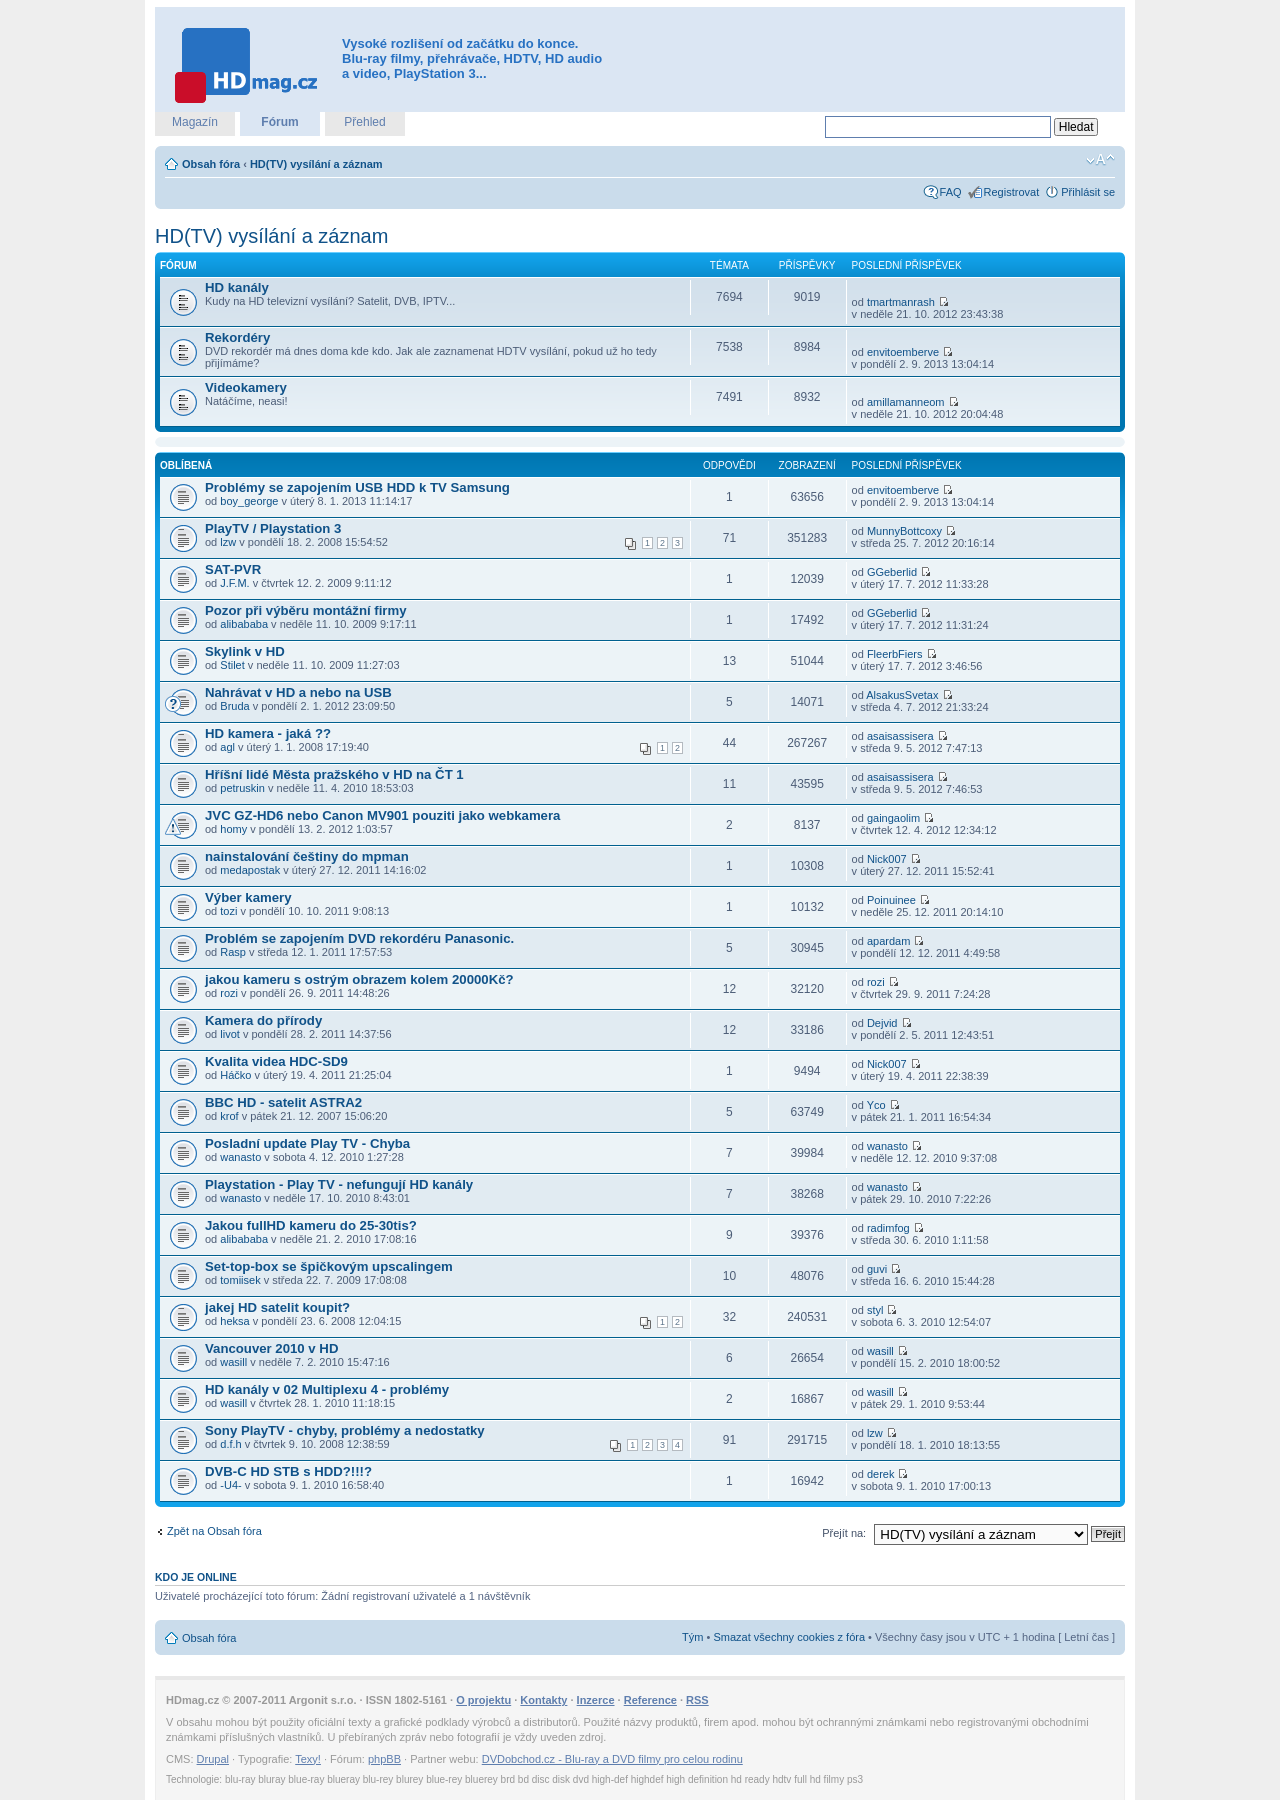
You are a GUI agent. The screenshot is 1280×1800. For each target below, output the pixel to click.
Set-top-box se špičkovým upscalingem (329, 1266)
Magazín (195, 122)
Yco (876, 1105)
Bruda (234, 706)
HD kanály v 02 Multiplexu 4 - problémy (327, 1389)
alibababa (244, 624)
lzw (228, 542)
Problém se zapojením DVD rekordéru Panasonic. (359, 938)
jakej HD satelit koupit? (277, 1307)
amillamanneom (906, 402)
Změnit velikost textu (1100, 160)
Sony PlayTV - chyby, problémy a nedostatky (345, 1430)
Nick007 (887, 859)
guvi (877, 1269)
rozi (229, 993)
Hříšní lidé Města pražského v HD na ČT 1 (334, 774)
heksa (234, 1321)
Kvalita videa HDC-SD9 (276, 1061)
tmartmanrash (901, 302)
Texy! (308, 1759)
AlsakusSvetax (902, 695)
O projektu (483, 1700)
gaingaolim (893, 818)
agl (227, 747)
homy (233, 829)
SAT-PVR (233, 569)
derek (881, 1474)
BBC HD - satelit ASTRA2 (283, 1102)
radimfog (888, 1228)
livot (230, 1034)
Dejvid (882, 1023)
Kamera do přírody (263, 1020)
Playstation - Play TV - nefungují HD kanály (339, 1184)
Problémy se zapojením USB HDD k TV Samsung (357, 487)
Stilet (232, 665)
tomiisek (240, 1280)
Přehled (364, 122)
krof (229, 1116)
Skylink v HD (245, 651)
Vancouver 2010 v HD (271, 1348)
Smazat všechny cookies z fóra (789, 1637)
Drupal (213, 1759)
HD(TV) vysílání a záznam (316, 164)
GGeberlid (892, 572)
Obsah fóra (211, 164)
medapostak (250, 870)
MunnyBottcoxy (904, 531)
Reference (650, 1700)
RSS (697, 1700)
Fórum (279, 122)
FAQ (951, 192)
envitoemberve (903, 352)
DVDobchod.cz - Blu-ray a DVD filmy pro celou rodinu (612, 1759)
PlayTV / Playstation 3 (273, 528)
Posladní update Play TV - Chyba (307, 1143)
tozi (228, 911)
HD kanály (237, 287)
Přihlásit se (1088, 192)
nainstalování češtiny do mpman (307, 856)
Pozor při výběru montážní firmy (306, 610)
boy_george (249, 501)
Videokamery (246, 387)
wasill (233, 1362)
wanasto (240, 1157)
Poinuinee (891, 900)
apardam (888, 941)
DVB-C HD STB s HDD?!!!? (288, 1471)
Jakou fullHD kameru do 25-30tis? (311, 1225)
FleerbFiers (895, 654)
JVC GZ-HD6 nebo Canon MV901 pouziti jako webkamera (382, 815)
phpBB (384, 1759)
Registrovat (1012, 192)
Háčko (235, 1075)
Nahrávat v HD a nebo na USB (298, 692)
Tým (692, 1637)
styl (875, 1310)
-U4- (230, 1485)
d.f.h (230, 1444)
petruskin (242, 788)
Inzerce (596, 1700)
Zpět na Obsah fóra (214, 1531)
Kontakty (543, 1700)
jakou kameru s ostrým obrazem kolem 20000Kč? (359, 979)
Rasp (233, 952)
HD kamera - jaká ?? (268, 733)
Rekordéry (237, 337)
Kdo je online (196, 1577)
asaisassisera (900, 736)
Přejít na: (844, 1533)
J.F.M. (234, 583)
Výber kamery (248, 897)
